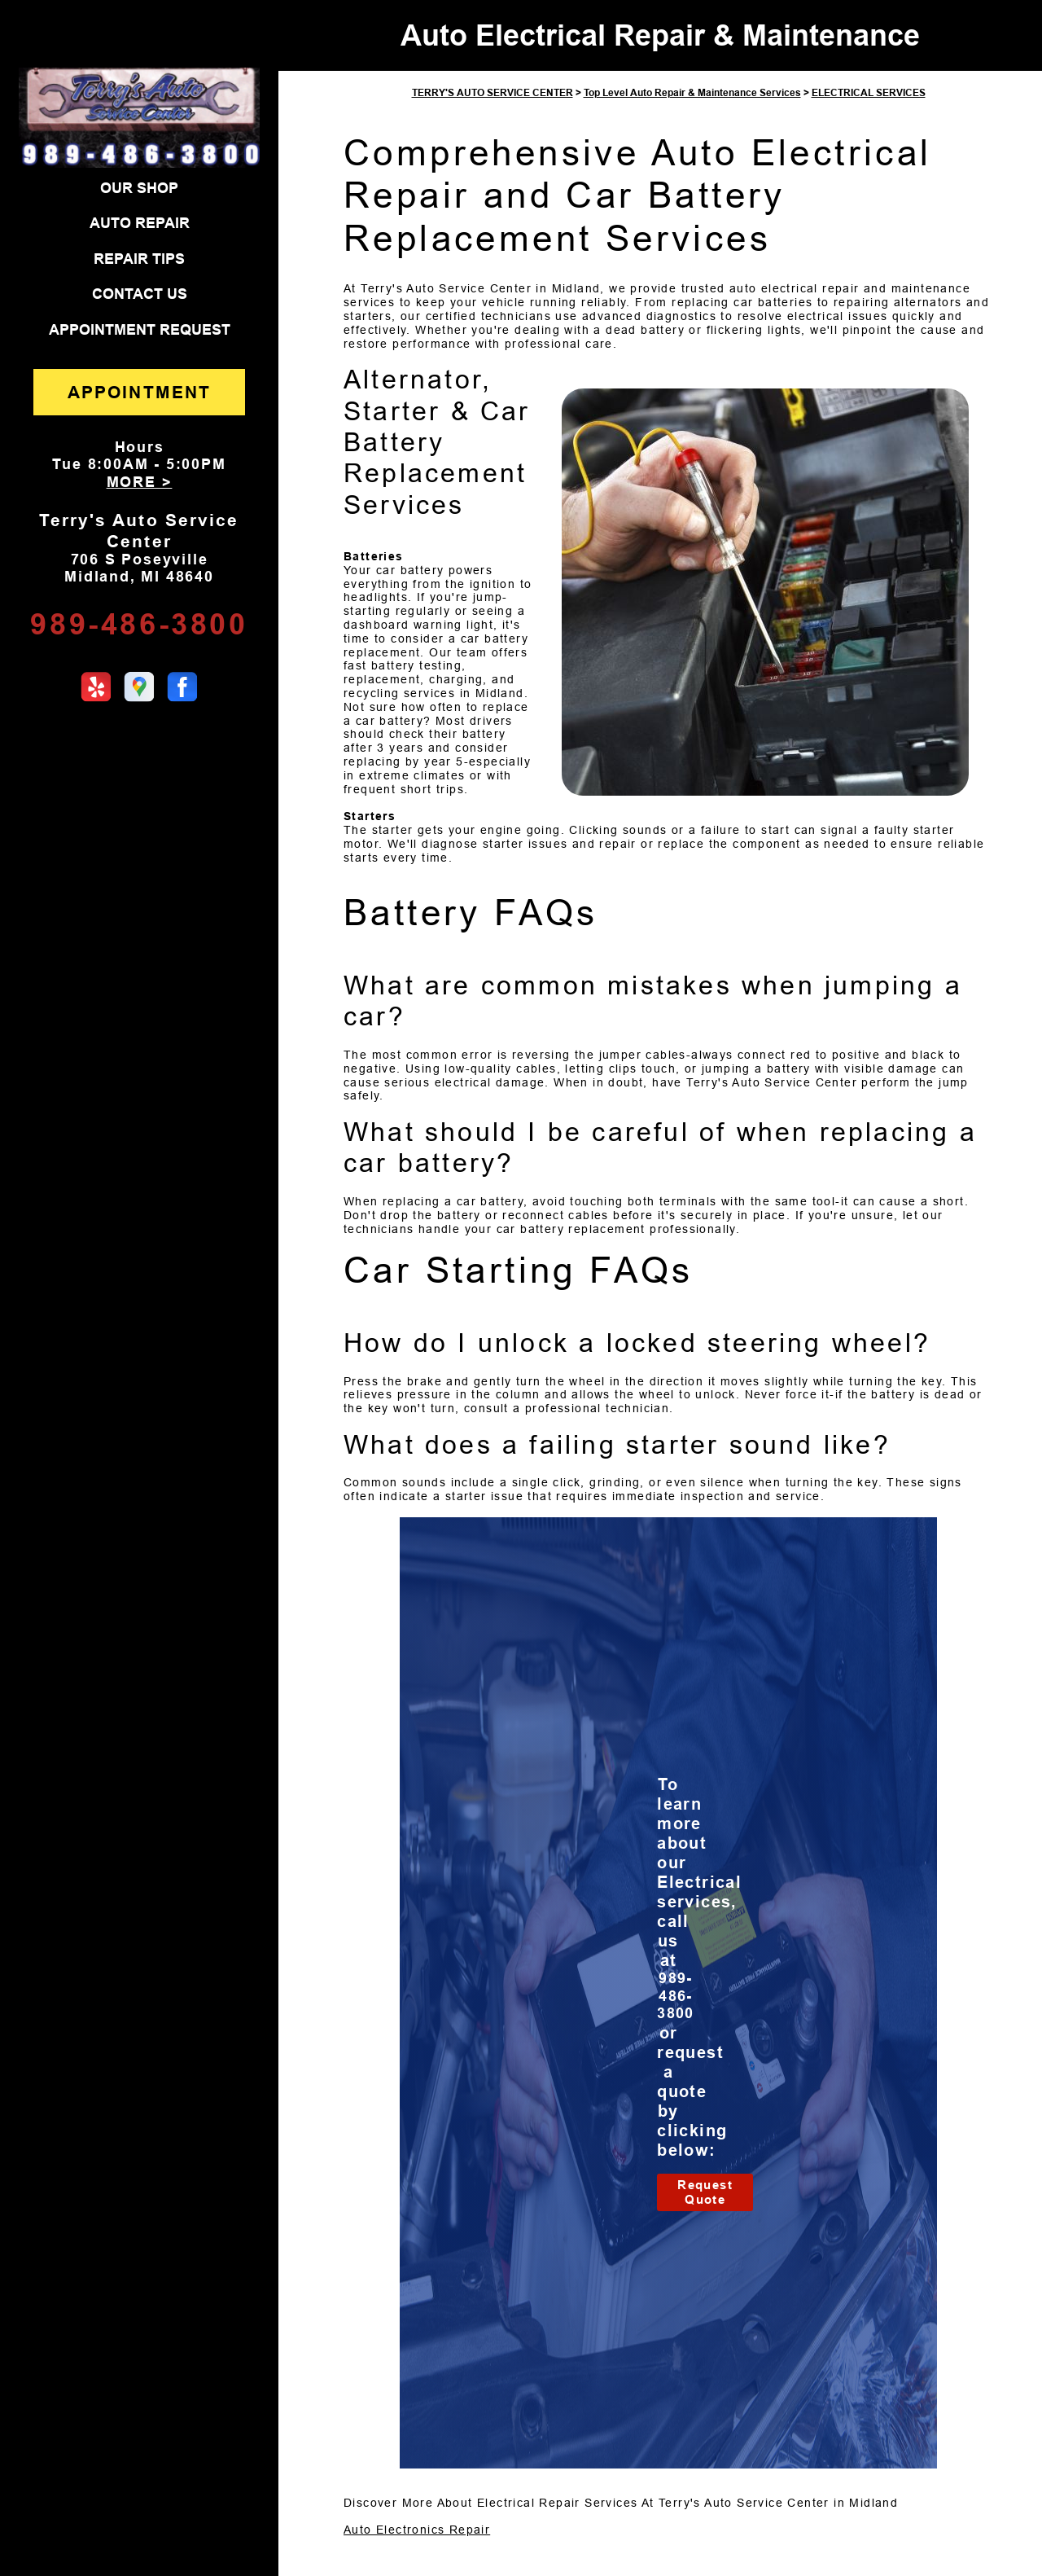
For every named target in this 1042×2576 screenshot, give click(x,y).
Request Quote (705, 2192)
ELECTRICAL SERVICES (869, 93)
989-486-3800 (138, 624)
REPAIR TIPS (139, 259)
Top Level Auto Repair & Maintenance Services (692, 93)
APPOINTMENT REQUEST (139, 330)
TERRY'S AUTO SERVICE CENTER (492, 93)
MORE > (140, 482)
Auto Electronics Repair (417, 2529)
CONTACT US (139, 294)
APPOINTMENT (139, 392)
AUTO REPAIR (140, 223)
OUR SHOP (139, 188)
